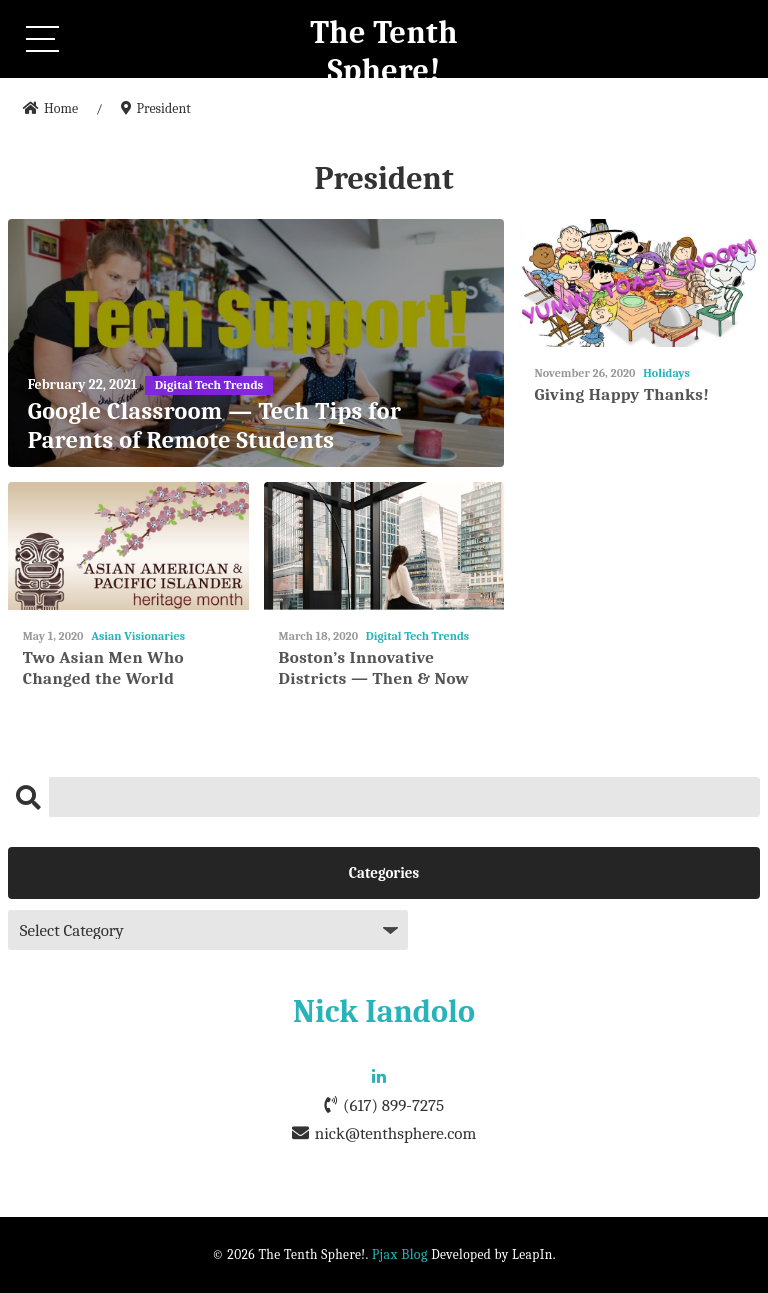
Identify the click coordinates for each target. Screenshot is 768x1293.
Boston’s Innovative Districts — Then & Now (374, 667)
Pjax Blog (400, 1254)
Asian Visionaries (138, 636)
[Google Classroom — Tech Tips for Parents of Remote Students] (256, 343)
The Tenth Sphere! (384, 51)
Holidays (666, 373)
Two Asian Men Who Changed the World (103, 667)
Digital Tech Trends (417, 636)
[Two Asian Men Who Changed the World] (128, 546)
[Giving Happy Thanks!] (639, 283)
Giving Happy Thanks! (621, 394)
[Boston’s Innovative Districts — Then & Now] (384, 546)
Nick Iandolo (384, 1011)
